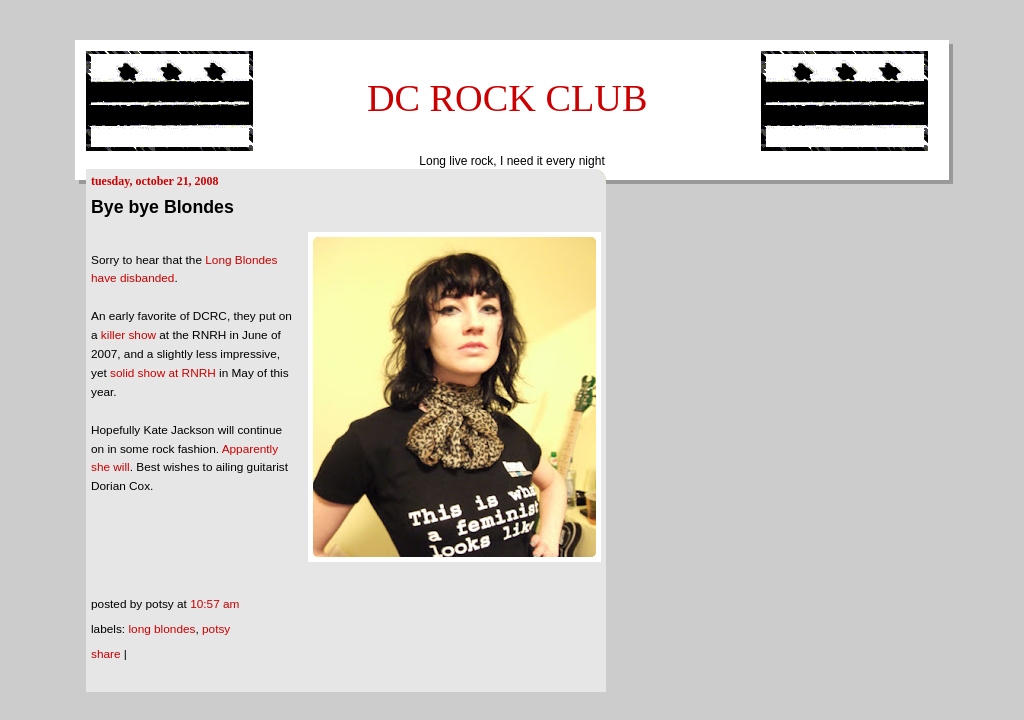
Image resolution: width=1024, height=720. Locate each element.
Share (106, 654)
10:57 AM (214, 604)
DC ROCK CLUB (507, 98)
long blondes (161, 629)
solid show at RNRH (163, 373)
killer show (128, 335)
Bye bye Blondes (162, 207)
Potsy (216, 629)
